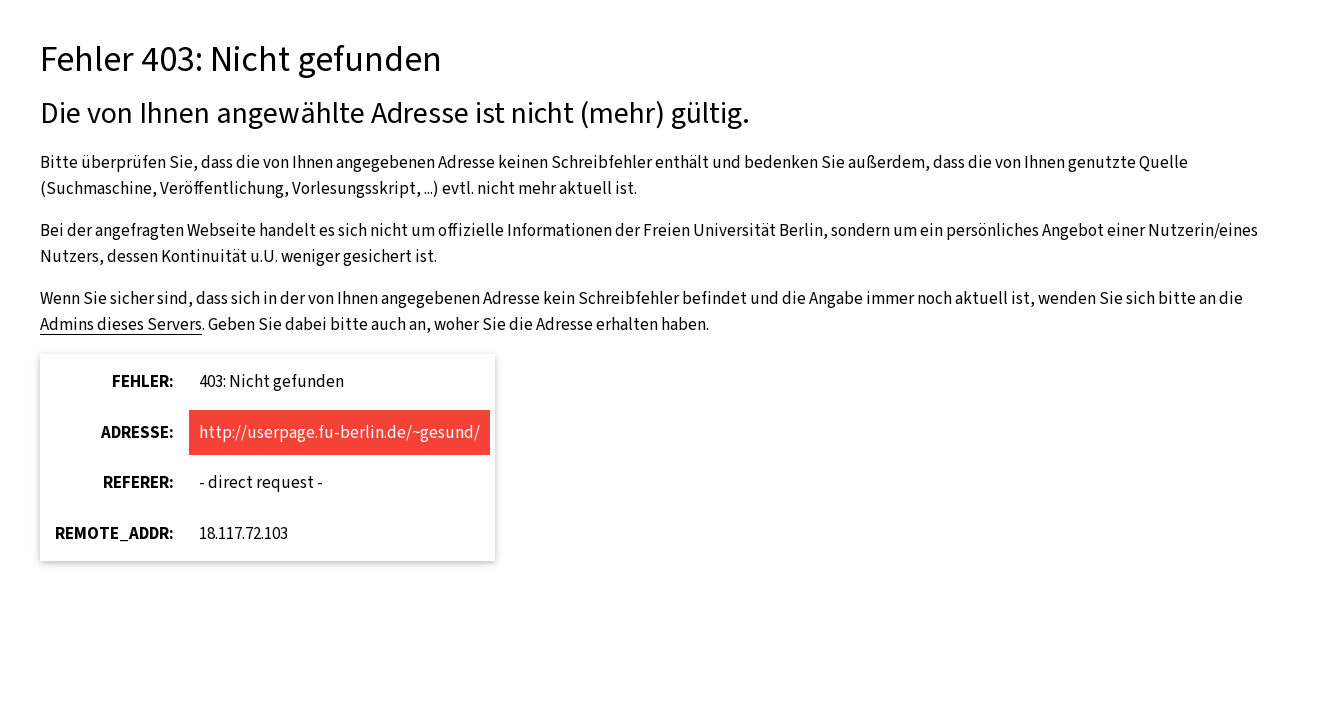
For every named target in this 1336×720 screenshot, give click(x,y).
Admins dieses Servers (121, 324)
